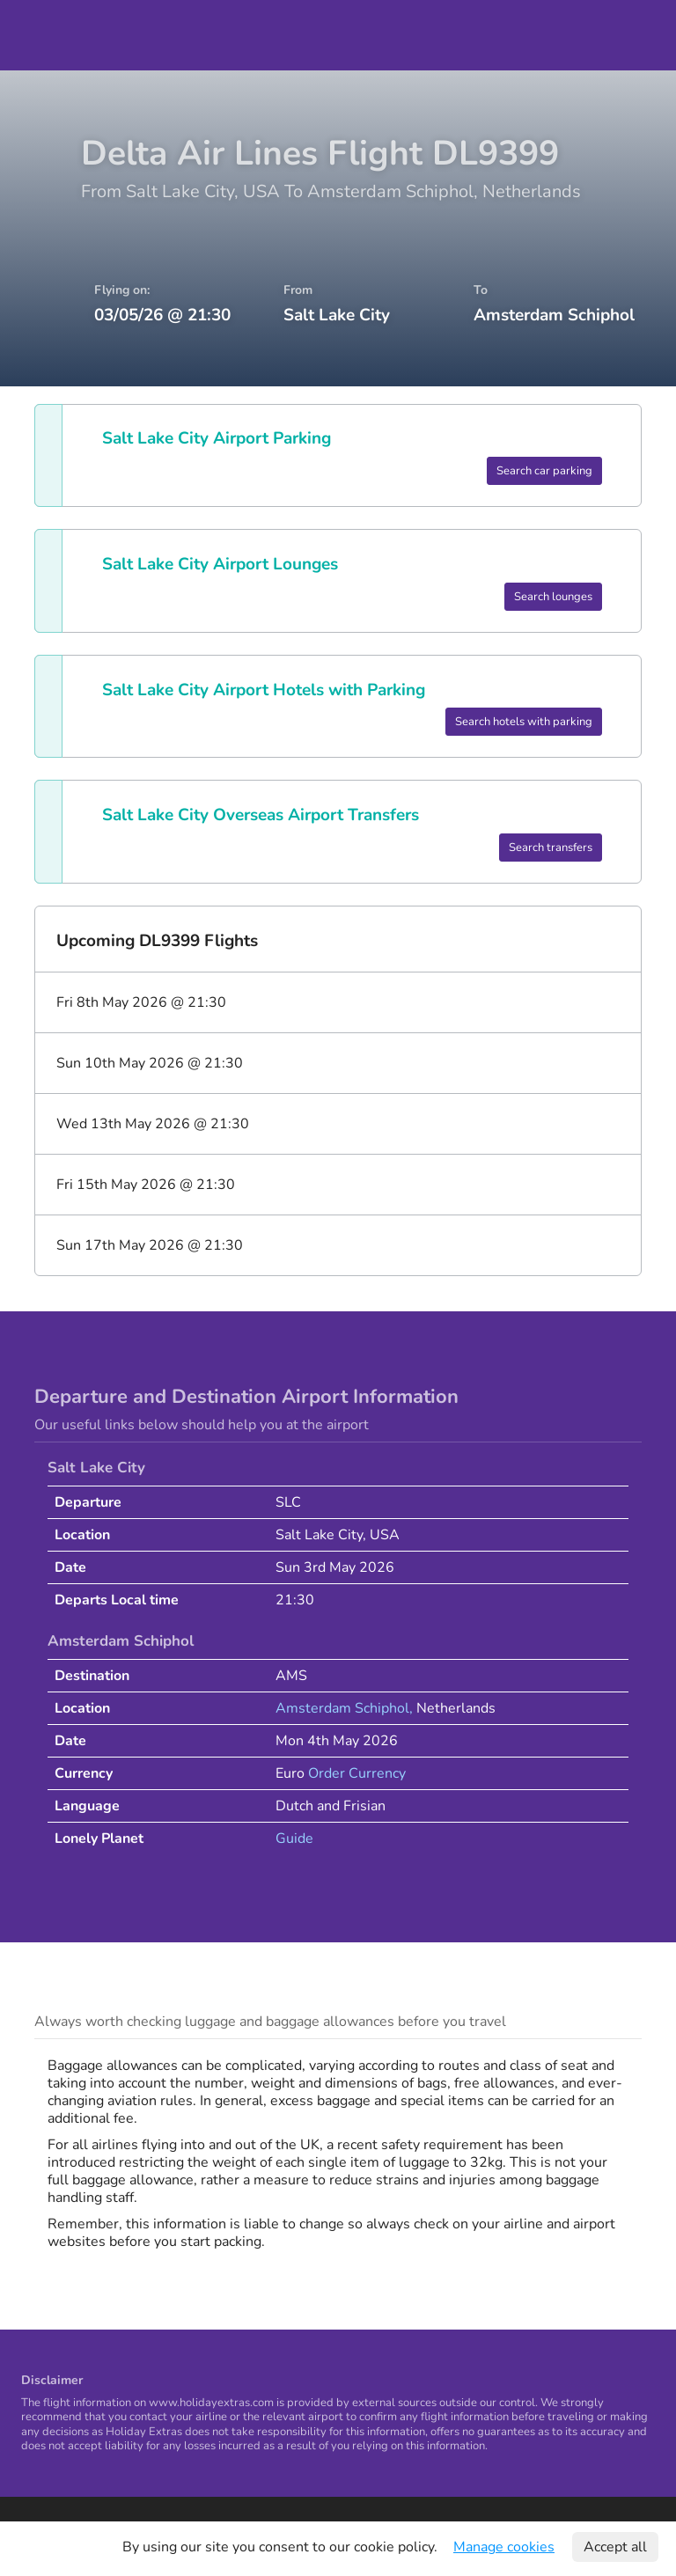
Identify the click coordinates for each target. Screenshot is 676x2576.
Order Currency (357, 1773)
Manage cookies (504, 2547)
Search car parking (544, 471)
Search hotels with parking (523, 722)
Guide (294, 1838)
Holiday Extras (54, 35)
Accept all (615, 2547)
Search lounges (553, 597)
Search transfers (550, 847)
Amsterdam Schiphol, (346, 1708)
